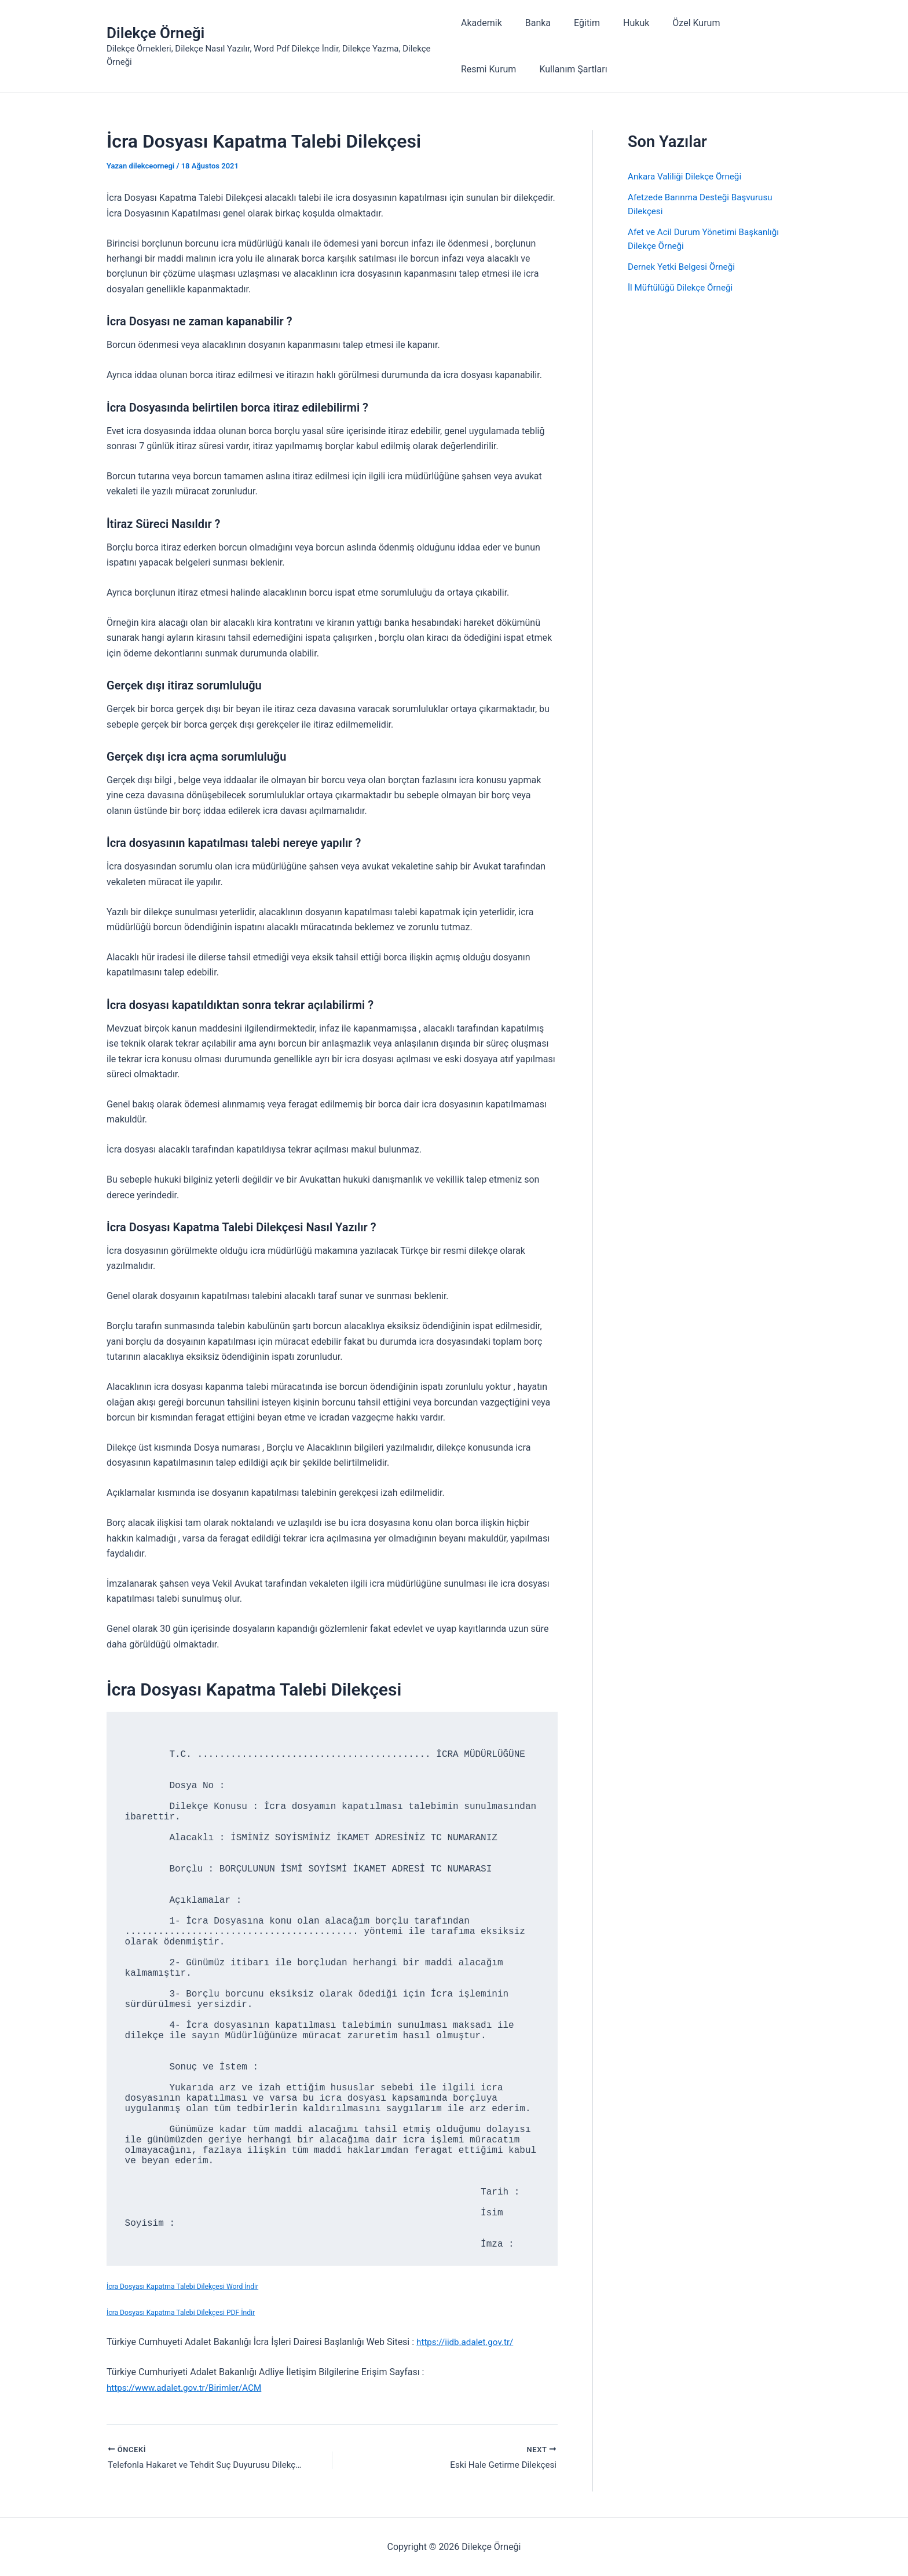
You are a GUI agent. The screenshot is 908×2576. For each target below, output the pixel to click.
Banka (533, 22)
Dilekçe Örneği (155, 33)
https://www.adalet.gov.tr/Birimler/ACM (188, 2388)
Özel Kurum (677, 22)
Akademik (481, 22)
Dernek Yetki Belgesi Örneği (684, 266)
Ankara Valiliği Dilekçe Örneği (688, 176)
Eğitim (578, 22)
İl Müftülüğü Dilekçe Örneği (683, 287)
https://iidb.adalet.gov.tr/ (467, 2343)
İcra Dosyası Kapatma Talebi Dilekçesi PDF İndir (185, 2313)
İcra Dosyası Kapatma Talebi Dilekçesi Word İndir (187, 2287)
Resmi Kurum (747, 22)
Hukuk (622, 22)
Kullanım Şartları (495, 69)
